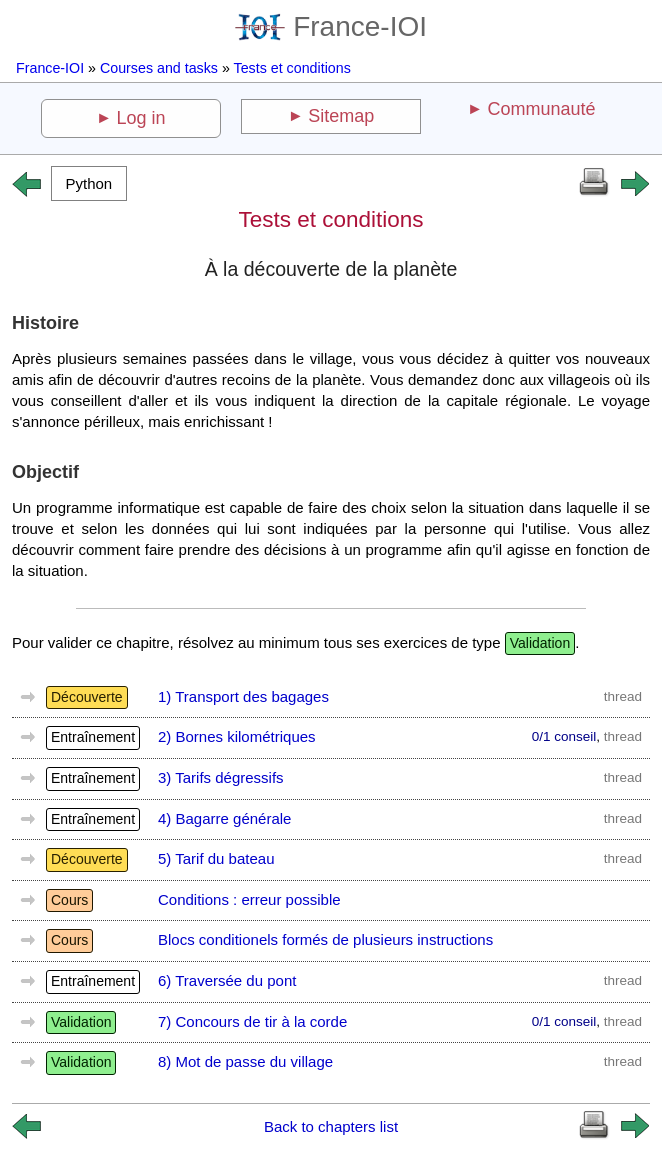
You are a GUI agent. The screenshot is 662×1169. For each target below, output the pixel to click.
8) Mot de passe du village (245, 1061)
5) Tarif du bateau (216, 858)
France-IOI (331, 26)
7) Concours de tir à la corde (252, 1021)
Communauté (541, 109)
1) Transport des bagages (243, 696)
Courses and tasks (159, 68)
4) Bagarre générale (224, 818)
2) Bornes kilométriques (237, 736)
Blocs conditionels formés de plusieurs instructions (325, 939)
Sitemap (341, 116)
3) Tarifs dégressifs (221, 777)
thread (623, 696)
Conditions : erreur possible (249, 899)
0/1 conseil (564, 736)
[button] (89, 183)
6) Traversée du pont (227, 980)
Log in (141, 118)
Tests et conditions (292, 68)
